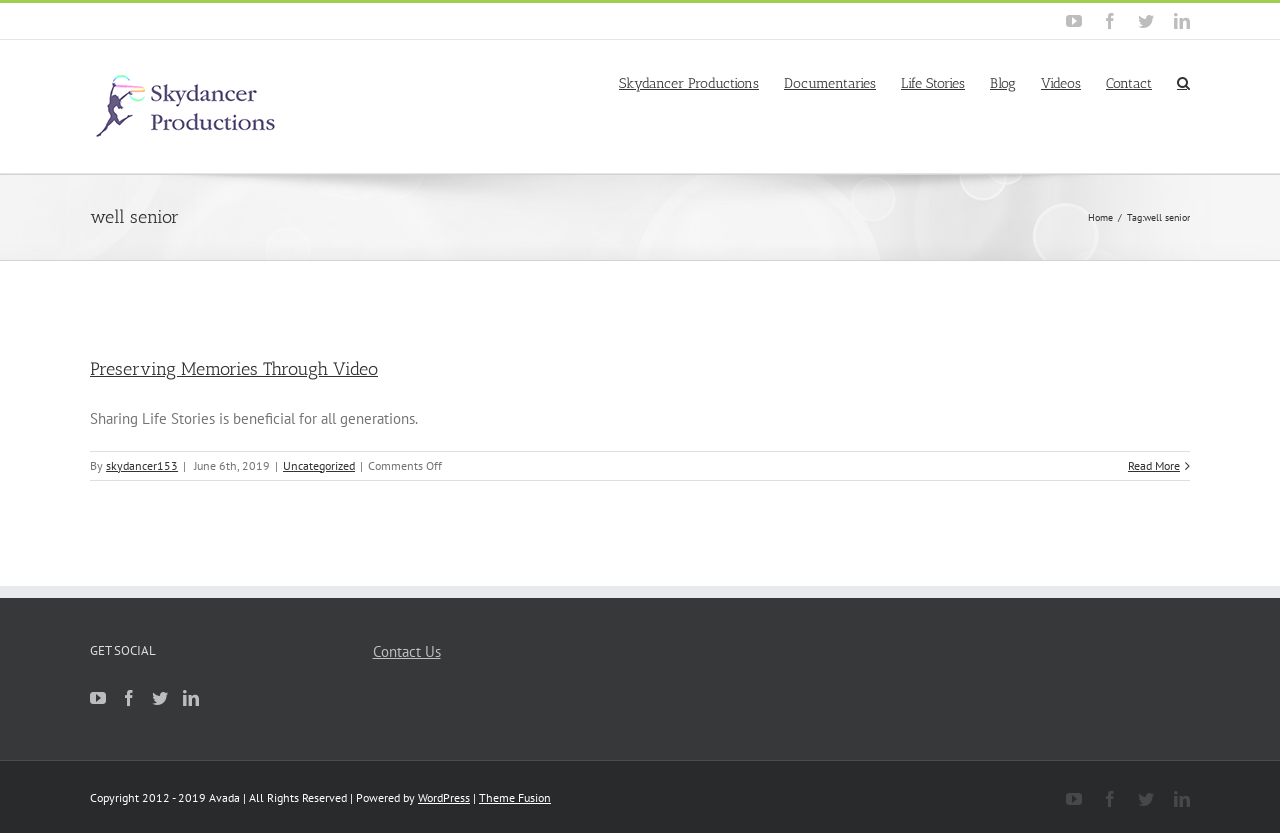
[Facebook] (129, 698)
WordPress (444, 797)
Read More (1154, 465)
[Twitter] (160, 698)
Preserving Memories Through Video (234, 369)
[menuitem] (701, 82)
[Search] (1183, 82)
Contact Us (407, 651)
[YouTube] (98, 698)
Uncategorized (319, 465)
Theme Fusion (515, 797)
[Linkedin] (191, 698)
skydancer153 (142, 465)
